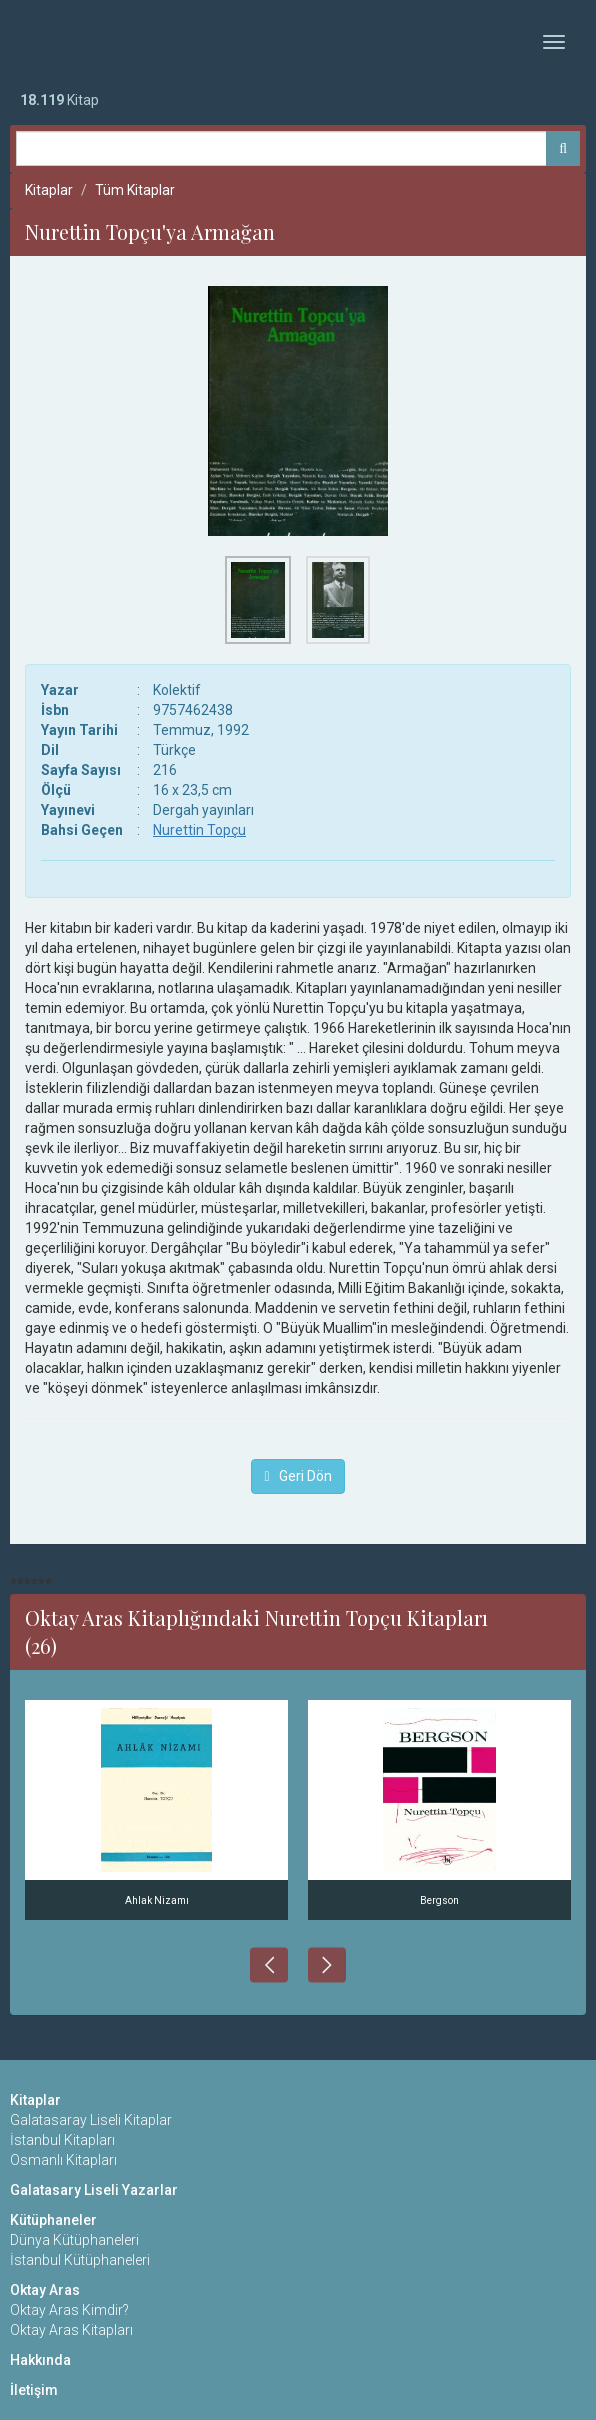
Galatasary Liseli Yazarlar (94, 2190)
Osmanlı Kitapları (63, 2160)
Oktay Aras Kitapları (71, 2330)
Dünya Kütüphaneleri (74, 2240)
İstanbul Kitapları (62, 2140)
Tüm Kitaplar (135, 190)
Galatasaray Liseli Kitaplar (91, 2120)
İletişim (34, 2390)
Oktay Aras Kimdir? (69, 2310)
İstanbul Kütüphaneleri (80, 2260)
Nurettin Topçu (199, 830)
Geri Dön (297, 1476)
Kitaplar (49, 190)
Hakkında (40, 2360)
